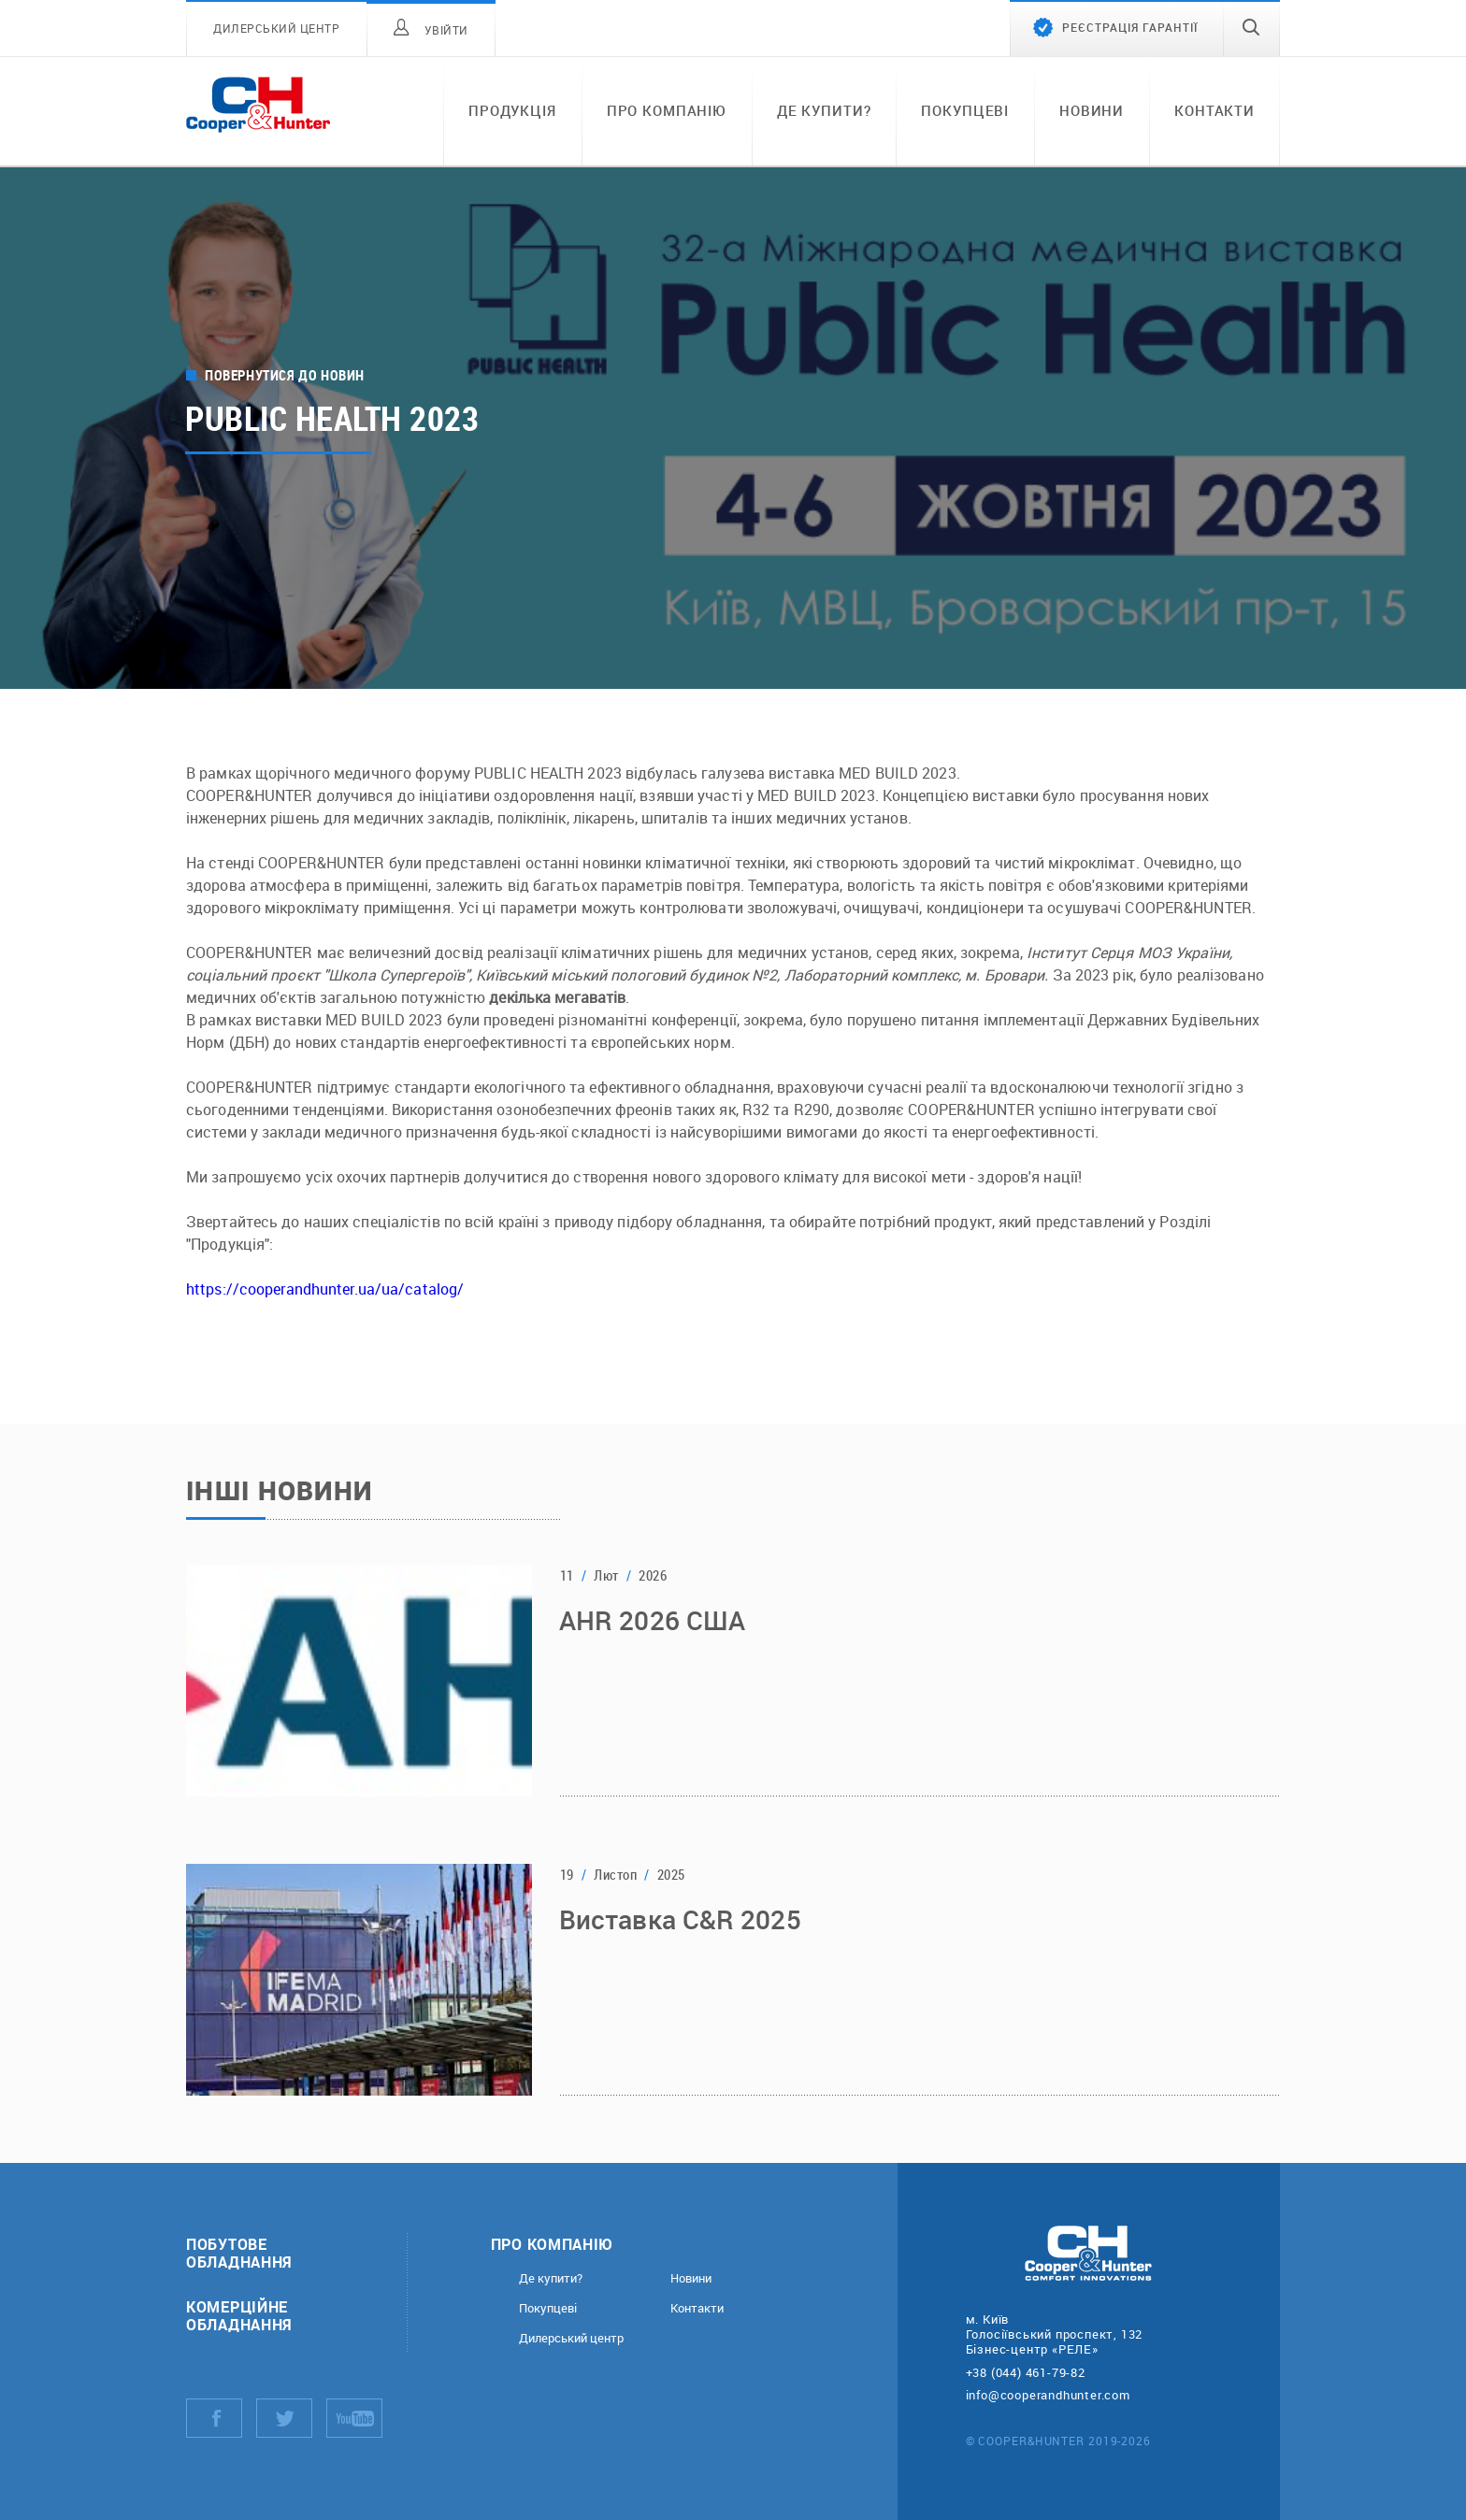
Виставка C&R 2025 (680, 1922)
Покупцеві (965, 110)
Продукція (512, 110)
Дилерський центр (571, 2338)
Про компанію (666, 110)
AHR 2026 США (652, 1623)
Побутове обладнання (239, 2252)
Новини (1091, 110)
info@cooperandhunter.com (1048, 2394)
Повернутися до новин (285, 375)
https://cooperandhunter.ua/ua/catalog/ (325, 1288)
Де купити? (824, 110)
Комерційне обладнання (239, 2315)
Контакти (1214, 110)
